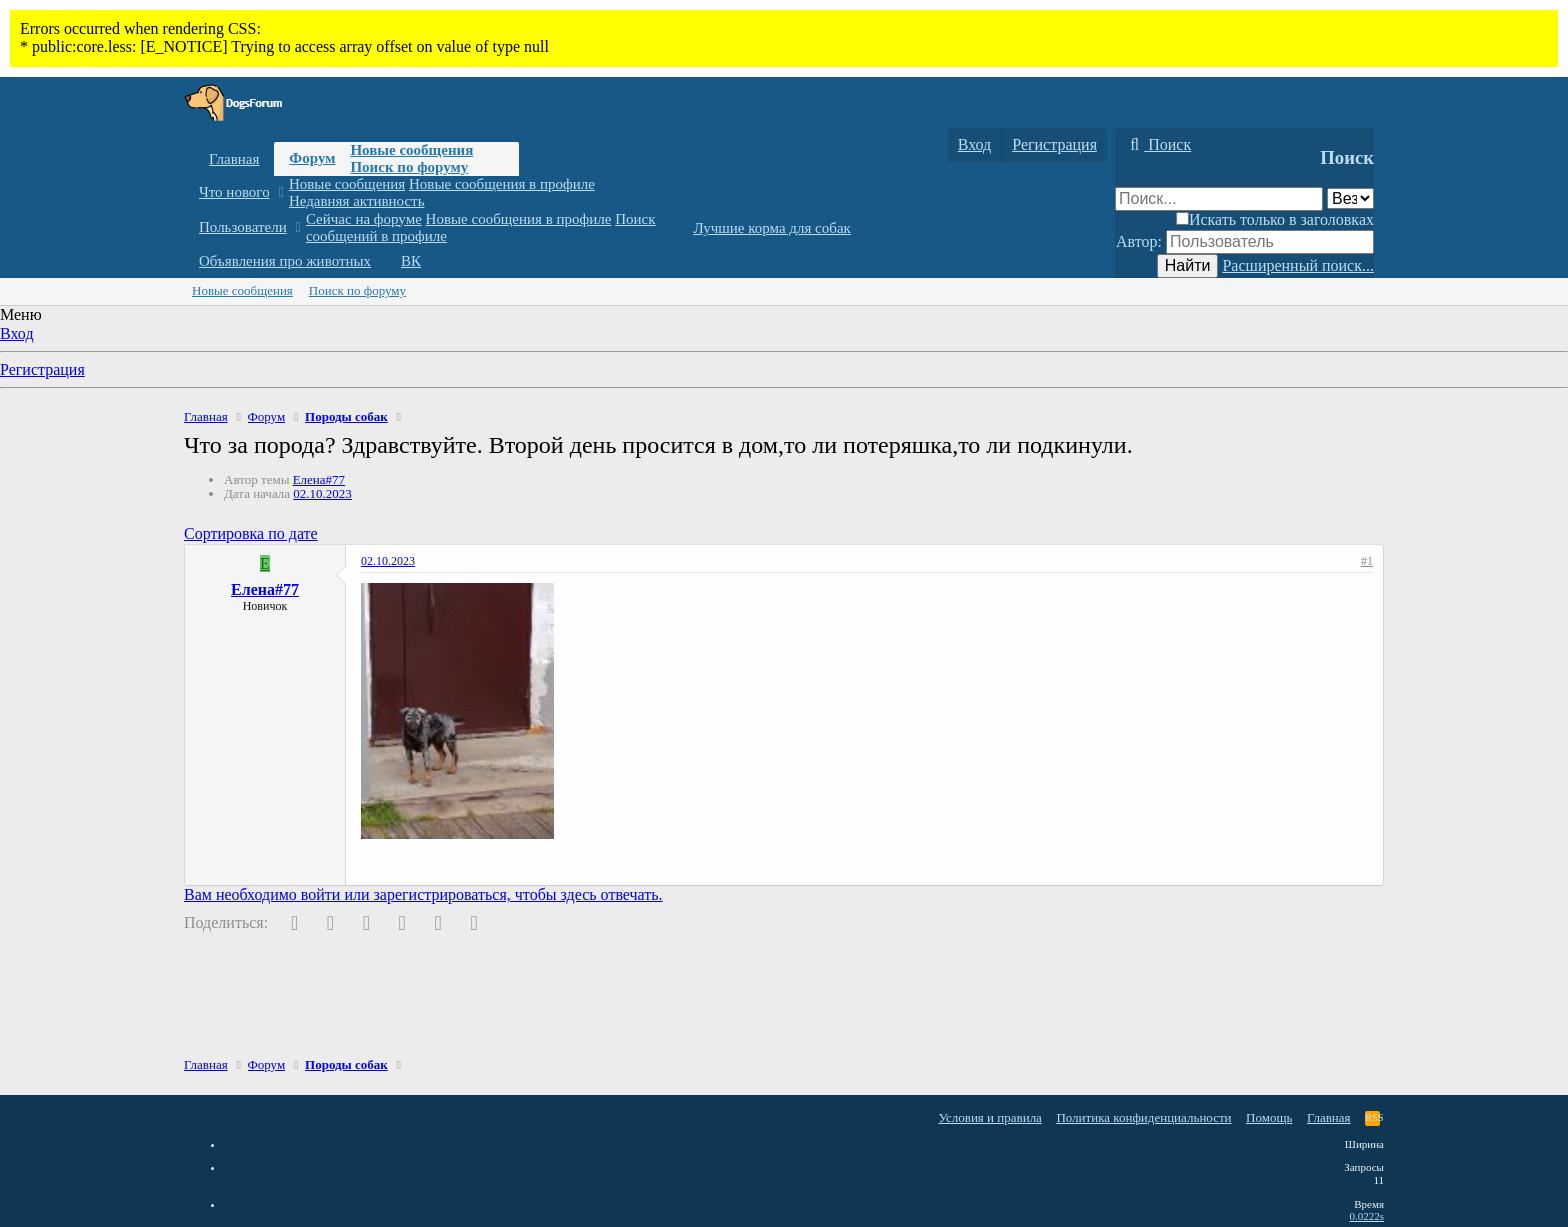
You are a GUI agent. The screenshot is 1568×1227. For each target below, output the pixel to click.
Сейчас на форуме (364, 219)
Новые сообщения (411, 150)
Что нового (234, 192)
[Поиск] (1158, 145)
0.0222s (1366, 1216)
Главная (234, 159)
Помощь (1269, 1117)
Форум (312, 158)
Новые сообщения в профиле (502, 184)
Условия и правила (990, 1117)
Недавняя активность (357, 201)
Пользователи (243, 227)
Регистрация (42, 369)
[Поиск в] (1350, 198)
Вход (17, 333)
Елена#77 (319, 479)
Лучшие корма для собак (771, 228)
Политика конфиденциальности (1143, 1117)
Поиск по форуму (409, 167)
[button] (280, 192)
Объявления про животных (285, 261)
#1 (1367, 561)
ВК (411, 261)
